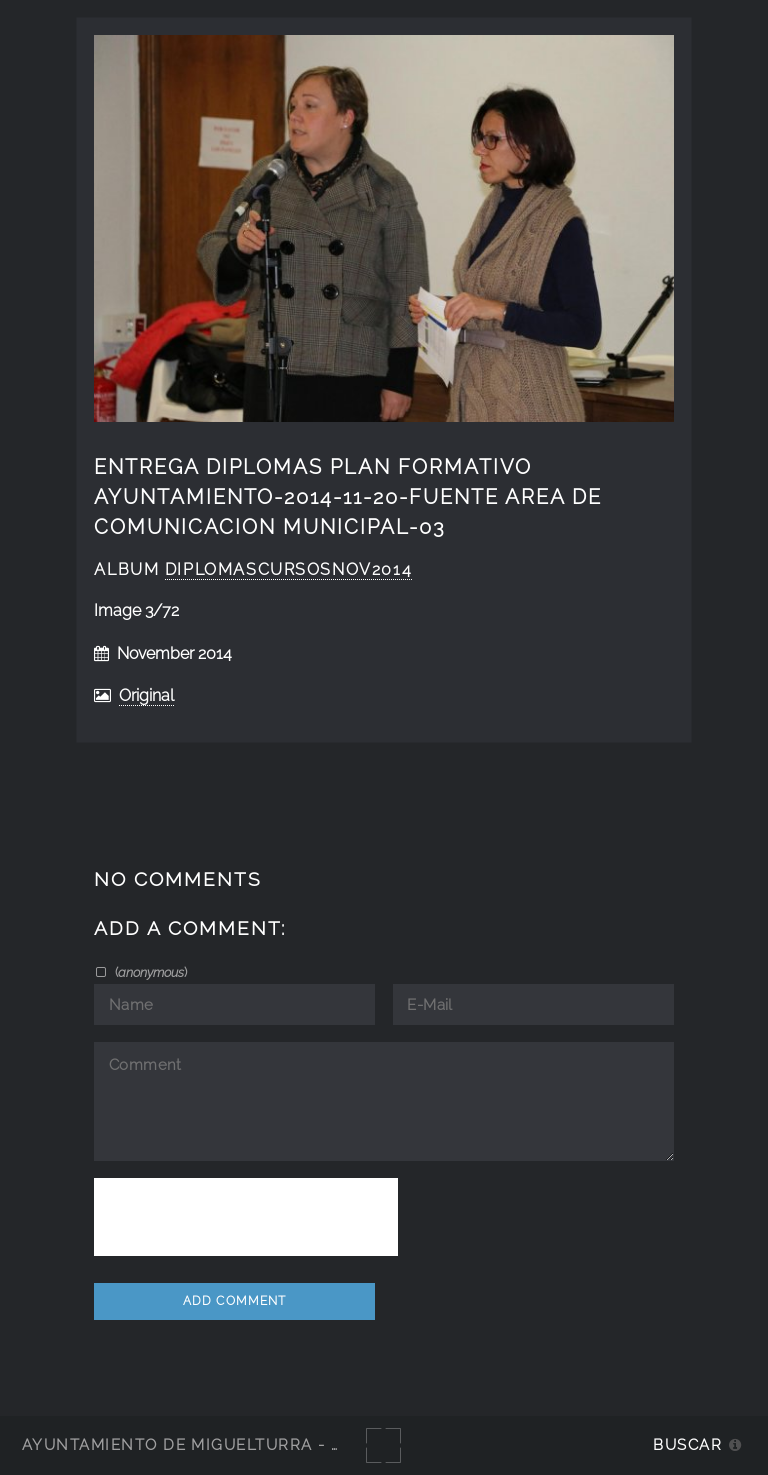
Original (146, 695)
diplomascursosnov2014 (288, 569)
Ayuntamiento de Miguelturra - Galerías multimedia (274, 1444)
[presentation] (246, 1217)
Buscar (687, 1444)
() (149, 972)
